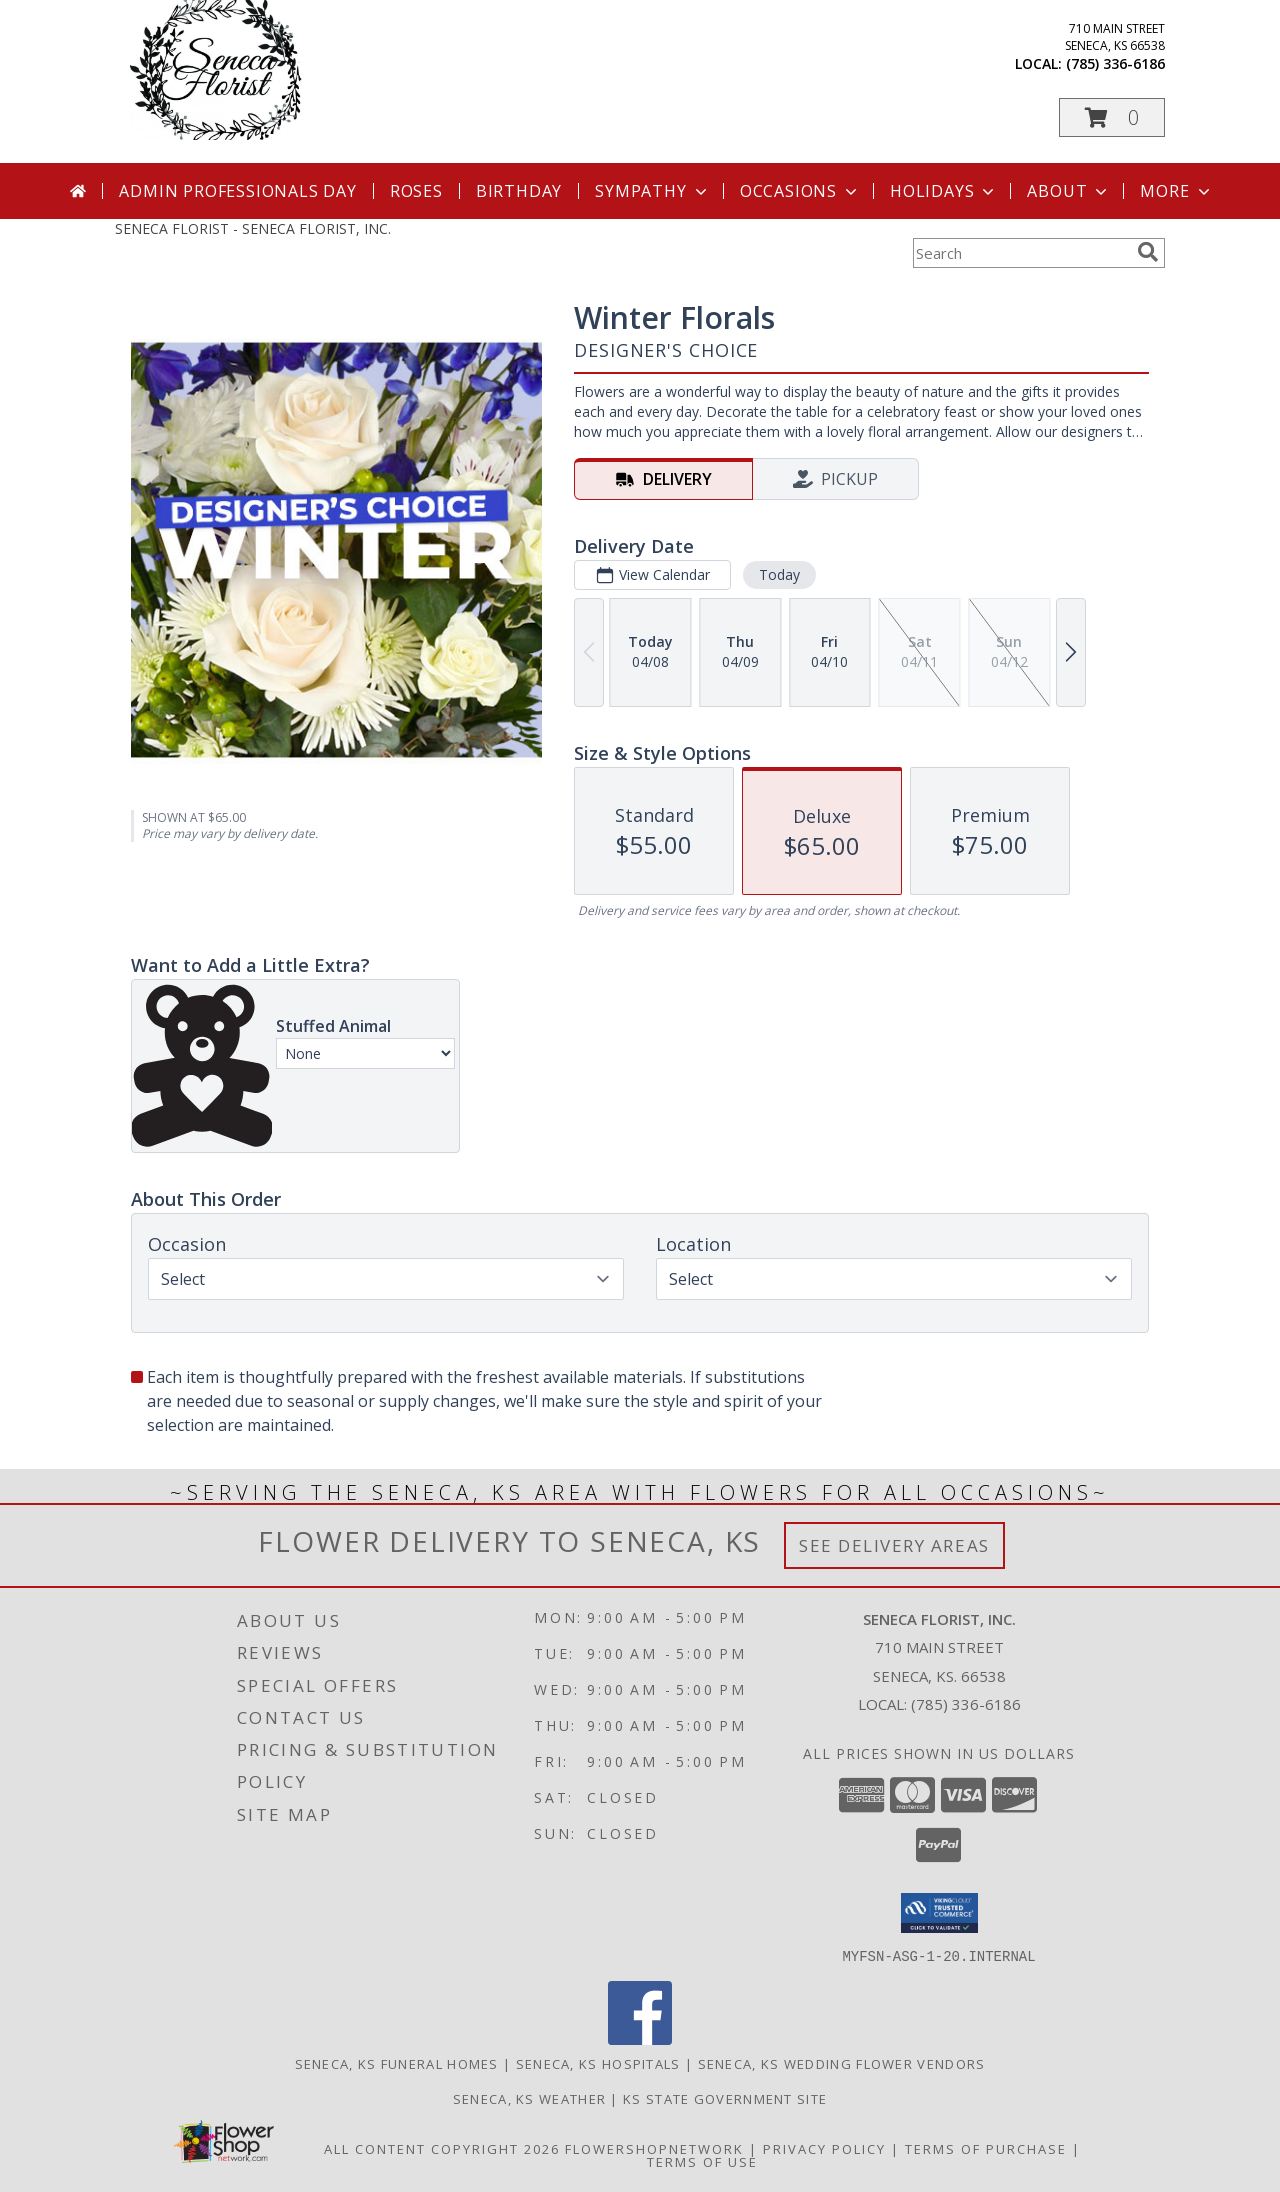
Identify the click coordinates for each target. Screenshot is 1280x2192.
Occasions (800, 191)
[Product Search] (1021, 253)
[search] (1148, 252)
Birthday (519, 191)
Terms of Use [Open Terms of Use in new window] (702, 2161)
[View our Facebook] (640, 2038)
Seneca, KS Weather (529, 2098)
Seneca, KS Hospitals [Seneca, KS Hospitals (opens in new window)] (598, 2063)
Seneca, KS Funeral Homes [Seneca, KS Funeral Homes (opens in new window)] (397, 2063)
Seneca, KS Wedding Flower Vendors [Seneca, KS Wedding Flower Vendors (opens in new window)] (842, 2063)
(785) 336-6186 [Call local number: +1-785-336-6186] (1115, 63)
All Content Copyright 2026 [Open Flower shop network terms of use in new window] (442, 2148)
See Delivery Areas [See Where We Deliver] (894, 1545)
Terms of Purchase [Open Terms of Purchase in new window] (986, 2148)
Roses (416, 191)
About (1069, 191)
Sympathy (652, 191)
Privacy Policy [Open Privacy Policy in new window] (824, 2148)
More (1176, 191)
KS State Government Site (725, 2098)
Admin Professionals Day (237, 191)
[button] (1112, 117)
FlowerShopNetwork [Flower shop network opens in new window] (654, 2148)
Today (779, 574)
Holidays (944, 191)
